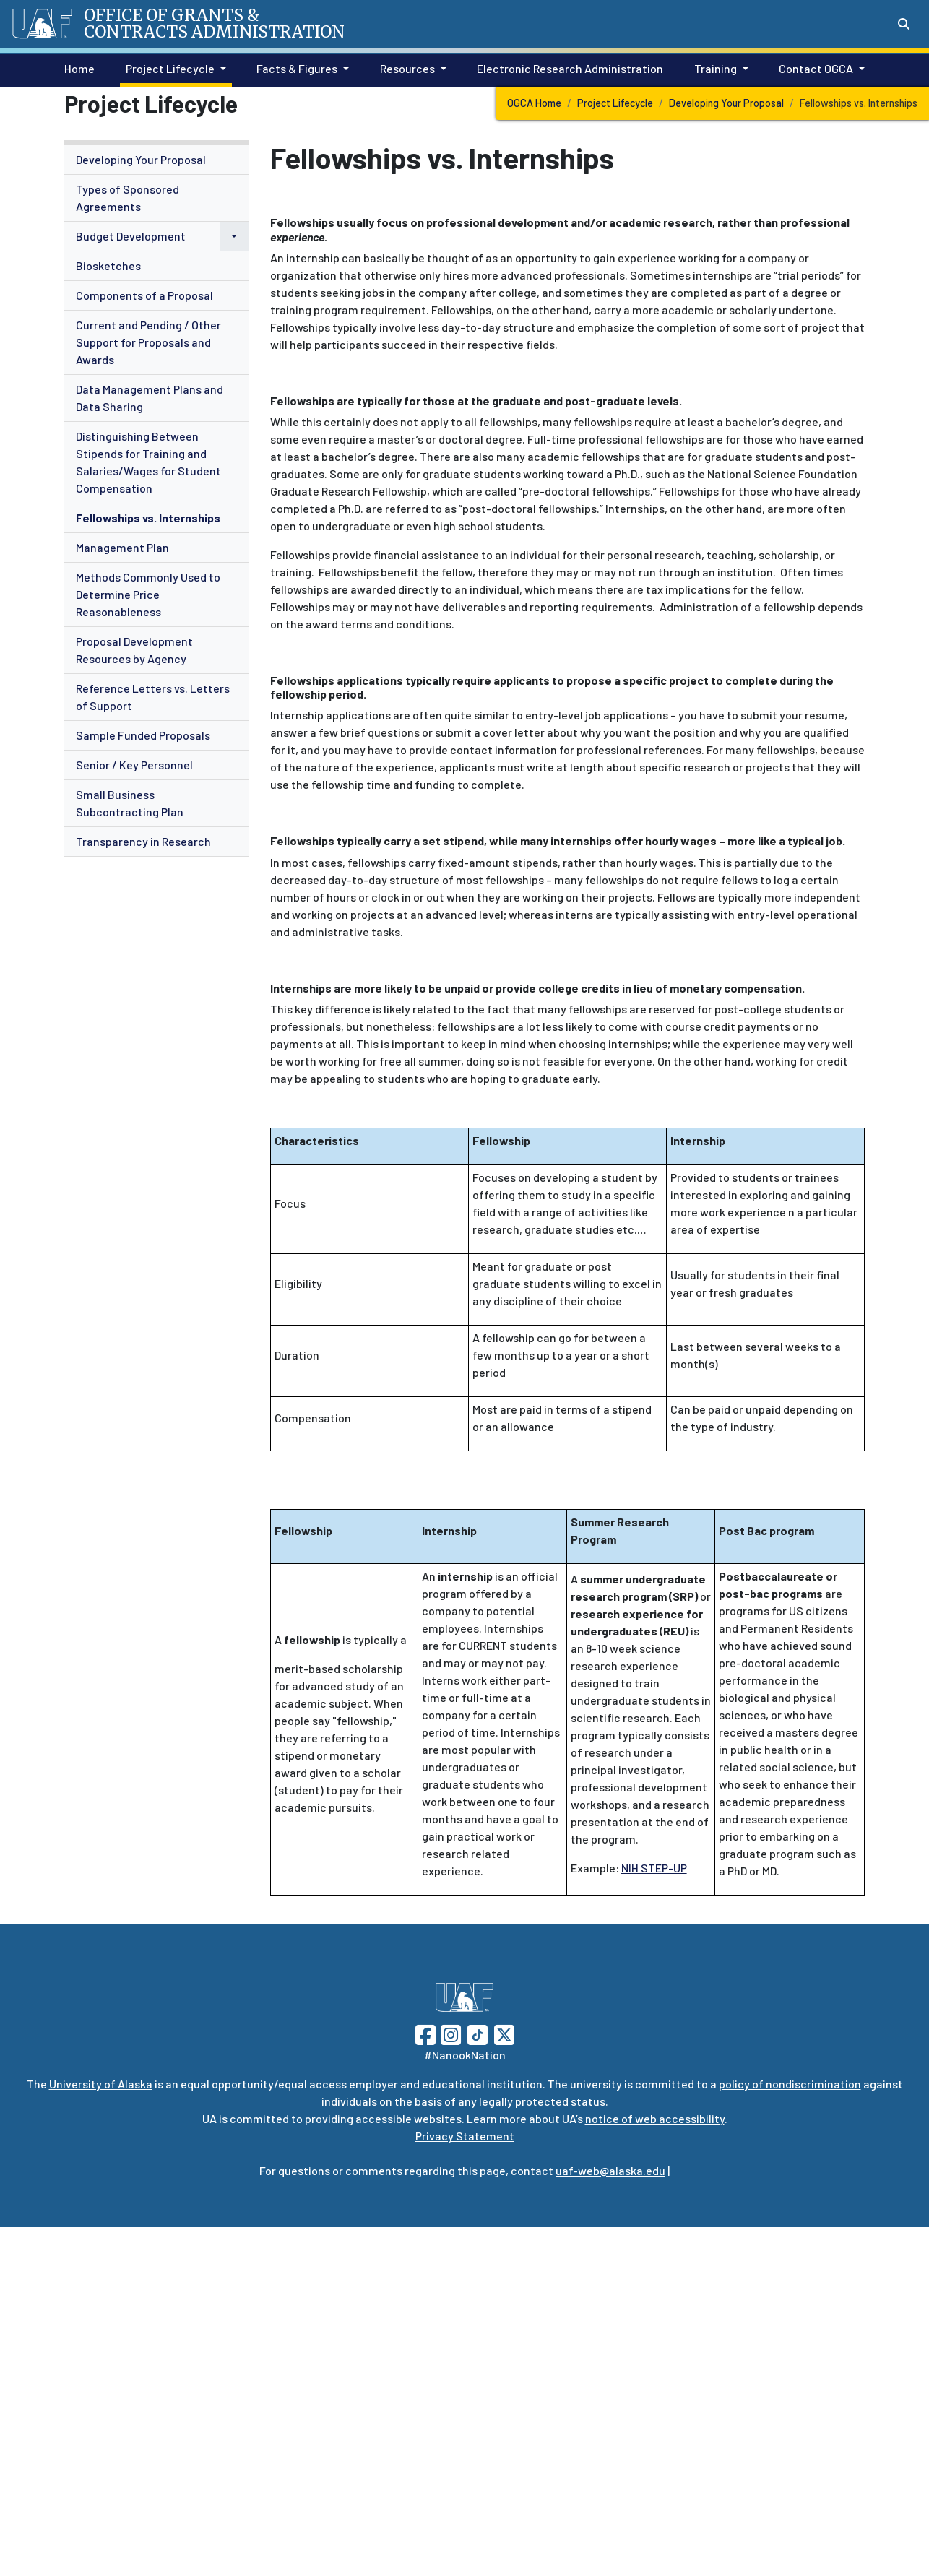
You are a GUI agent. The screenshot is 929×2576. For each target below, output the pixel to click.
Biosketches (108, 265)
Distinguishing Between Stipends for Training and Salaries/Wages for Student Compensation (148, 462)
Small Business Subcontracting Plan (129, 802)
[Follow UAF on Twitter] (504, 2033)
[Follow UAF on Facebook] (425, 2033)
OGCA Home (534, 103)
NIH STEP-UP (654, 1868)
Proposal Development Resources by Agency (134, 649)
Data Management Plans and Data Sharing (149, 397)
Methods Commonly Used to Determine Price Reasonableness (148, 594)
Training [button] (715, 68)
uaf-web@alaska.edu (610, 2170)
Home (77, 67)
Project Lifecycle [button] (170, 68)
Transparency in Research (143, 841)
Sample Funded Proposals (143, 735)
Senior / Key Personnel (134, 764)
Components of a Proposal (144, 295)
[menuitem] (156, 160)
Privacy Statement (464, 2136)
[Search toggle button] (903, 24)
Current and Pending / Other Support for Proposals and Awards (148, 342)
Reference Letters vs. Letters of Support (153, 696)
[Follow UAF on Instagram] (449, 2033)
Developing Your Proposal (726, 103)
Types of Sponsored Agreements (127, 197)
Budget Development (131, 236)
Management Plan (122, 547)
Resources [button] (407, 68)
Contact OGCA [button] (816, 68)
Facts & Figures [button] (296, 68)
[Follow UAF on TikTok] (477, 2033)
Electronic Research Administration (567, 67)
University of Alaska (100, 2084)
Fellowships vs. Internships (148, 517)
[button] (234, 236)
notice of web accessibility (655, 2118)
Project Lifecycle (615, 103)
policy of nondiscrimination (790, 2084)
